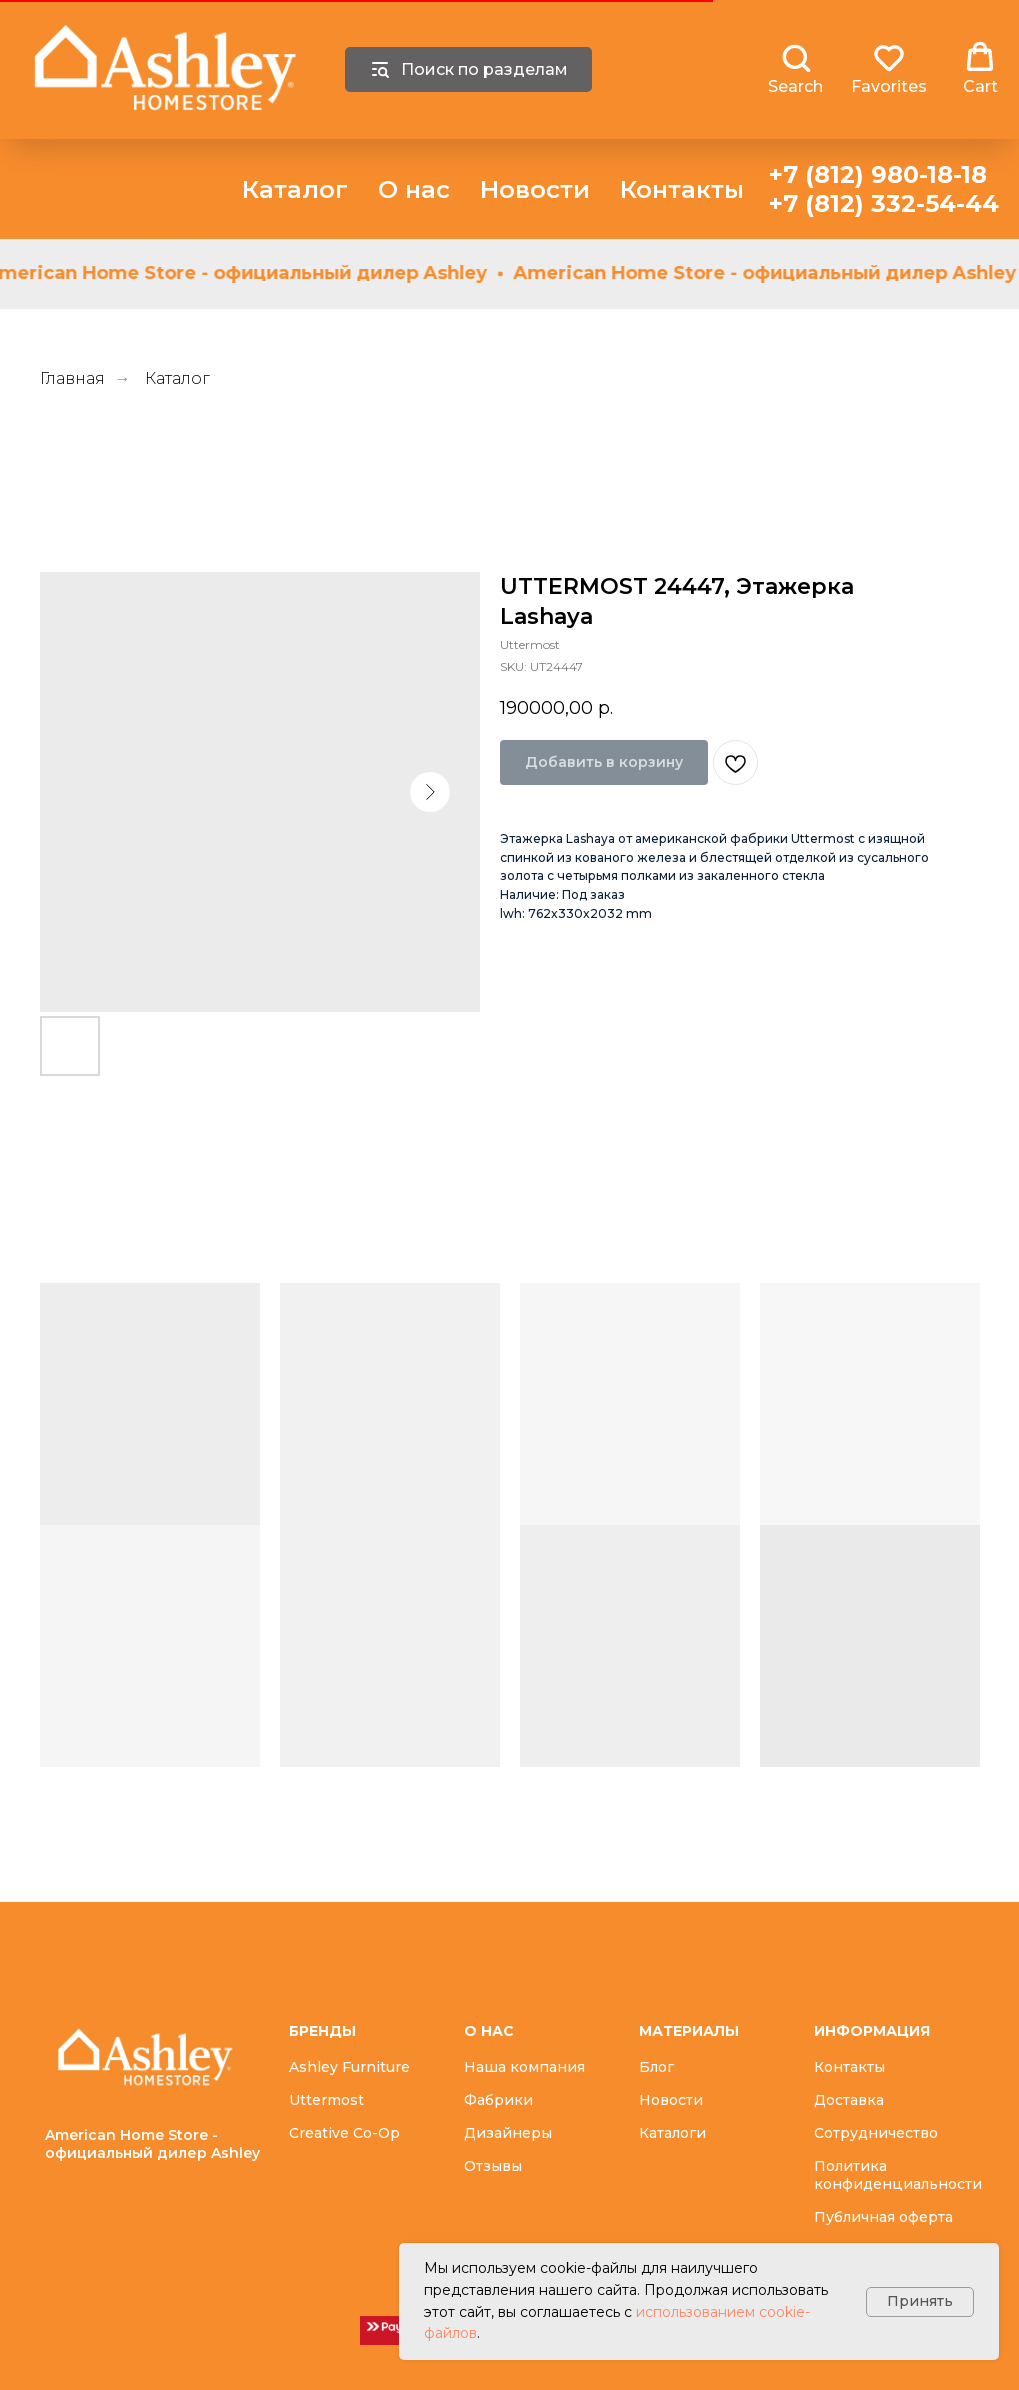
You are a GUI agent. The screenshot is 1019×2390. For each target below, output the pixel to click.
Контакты (682, 189)
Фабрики (498, 2100)
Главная (72, 378)
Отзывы (493, 2166)
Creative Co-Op (344, 2133)
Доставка (849, 2100)
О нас (414, 189)
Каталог (295, 189)
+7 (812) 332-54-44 (884, 203)
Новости (535, 189)
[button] (795, 69)
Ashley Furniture (349, 2067)
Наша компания (524, 2067)
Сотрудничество (876, 2133)
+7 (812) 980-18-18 (878, 174)
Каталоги (672, 2133)
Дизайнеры (508, 2133)
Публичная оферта (883, 2217)
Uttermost (326, 2100)
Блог (656, 2067)
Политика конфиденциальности (898, 2175)
